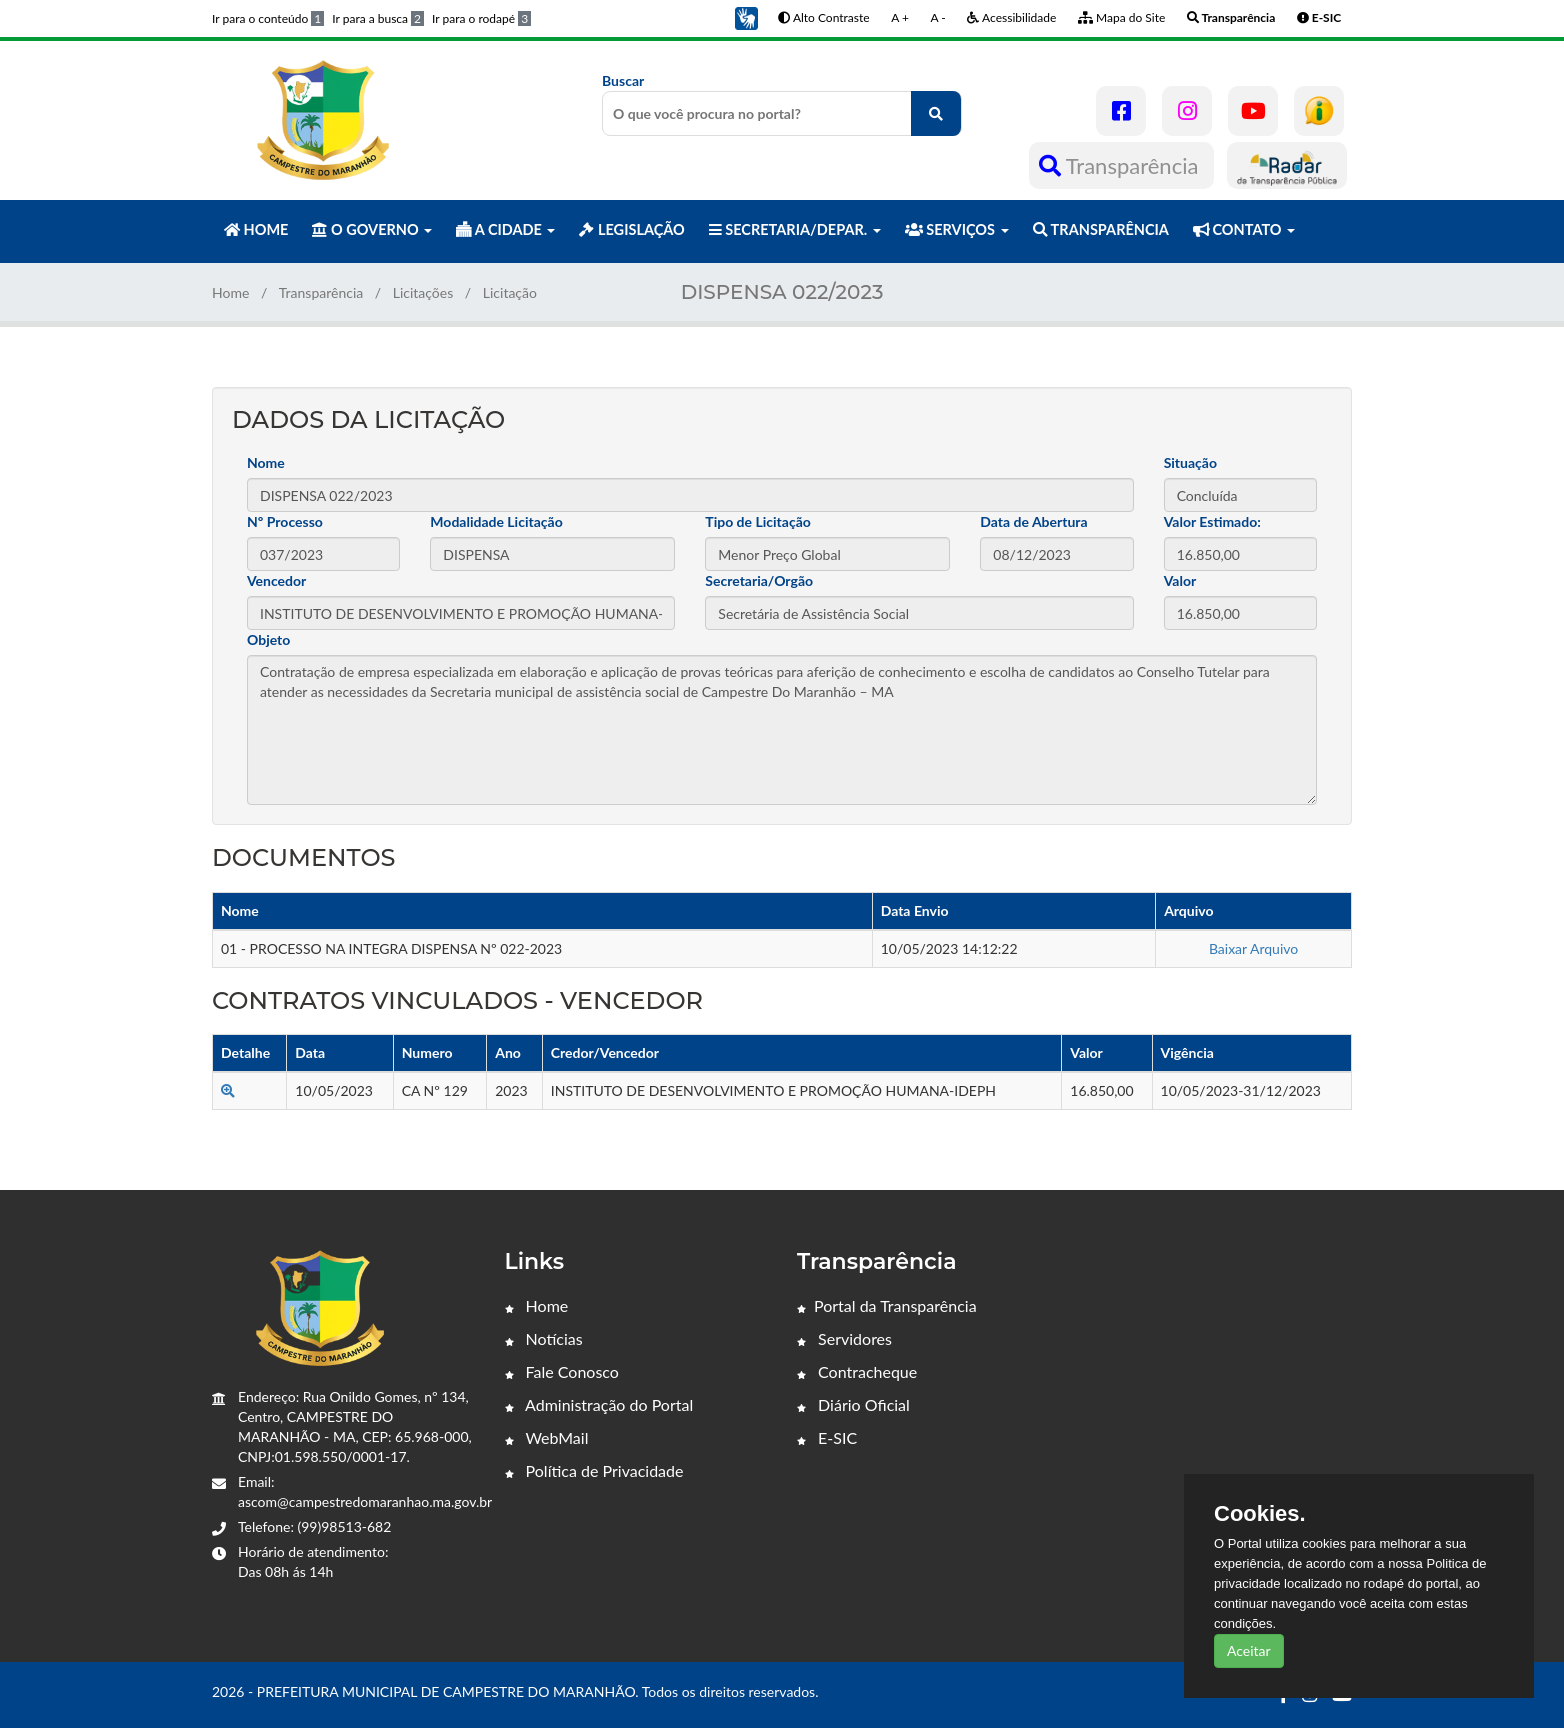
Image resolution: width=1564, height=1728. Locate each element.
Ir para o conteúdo (268, 18)
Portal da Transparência (887, 1305)
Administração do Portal (599, 1404)
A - (938, 17)
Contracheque (857, 1371)
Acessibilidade (1011, 17)
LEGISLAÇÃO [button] (631, 229)
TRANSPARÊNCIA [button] (1101, 229)
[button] (746, 16)
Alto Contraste (823, 17)
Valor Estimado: (1212, 521)
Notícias (544, 1338)
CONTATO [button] (1244, 229)
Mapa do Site (1121, 17)
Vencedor (276, 580)
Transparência (1121, 165)
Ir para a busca (378, 18)
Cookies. (1260, 1514)
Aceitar (1249, 1650)
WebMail (547, 1437)
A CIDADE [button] (505, 229)
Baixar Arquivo (1253, 948)
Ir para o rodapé (481, 18)
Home (230, 292)
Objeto (268, 639)
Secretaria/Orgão (759, 580)
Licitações (423, 292)
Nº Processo (285, 521)
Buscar (782, 104)
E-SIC (827, 1437)
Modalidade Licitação (496, 521)
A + (900, 17)
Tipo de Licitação (757, 521)
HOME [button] (256, 229)
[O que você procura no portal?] (936, 113)
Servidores (844, 1338)
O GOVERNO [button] (372, 229)
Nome (266, 462)
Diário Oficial (853, 1404)
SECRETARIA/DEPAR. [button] (795, 229)
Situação (1190, 462)
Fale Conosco (562, 1371)
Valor (1180, 580)
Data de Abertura (1033, 521)
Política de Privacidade (594, 1470)
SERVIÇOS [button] (957, 229)
